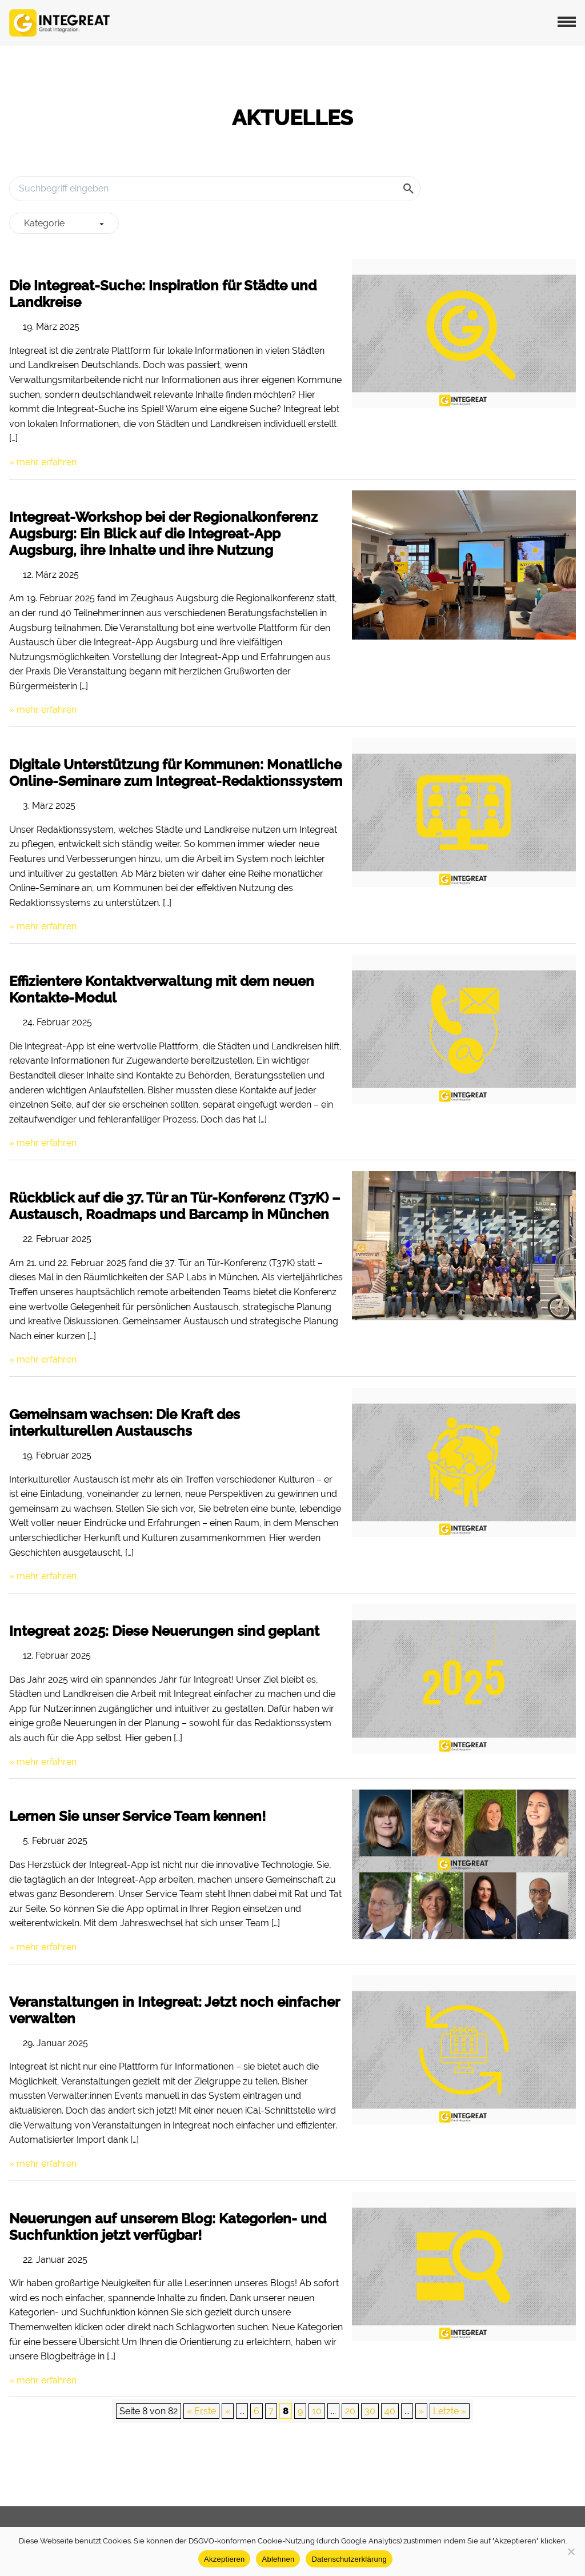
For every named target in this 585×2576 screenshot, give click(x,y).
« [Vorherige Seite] (227, 2411)
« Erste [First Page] (201, 2411)
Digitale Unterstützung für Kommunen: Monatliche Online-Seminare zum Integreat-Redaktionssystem (175, 772)
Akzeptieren (224, 2559)
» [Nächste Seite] (421, 2411)
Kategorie (64, 223)
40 (389, 2411)
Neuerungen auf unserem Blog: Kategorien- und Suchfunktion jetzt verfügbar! (167, 2226)
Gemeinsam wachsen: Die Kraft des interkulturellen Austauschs (124, 1422)
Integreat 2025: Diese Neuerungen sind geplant (164, 1631)
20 (350, 2411)
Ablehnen (278, 2559)
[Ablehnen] (570, 2551)
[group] (64, 223)
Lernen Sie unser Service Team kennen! (137, 1816)
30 (369, 2411)
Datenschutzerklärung (348, 2559)
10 (317, 2411)
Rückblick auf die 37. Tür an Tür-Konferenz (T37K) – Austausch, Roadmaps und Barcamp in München (174, 1206)
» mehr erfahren (43, 462)
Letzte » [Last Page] (449, 2411)
